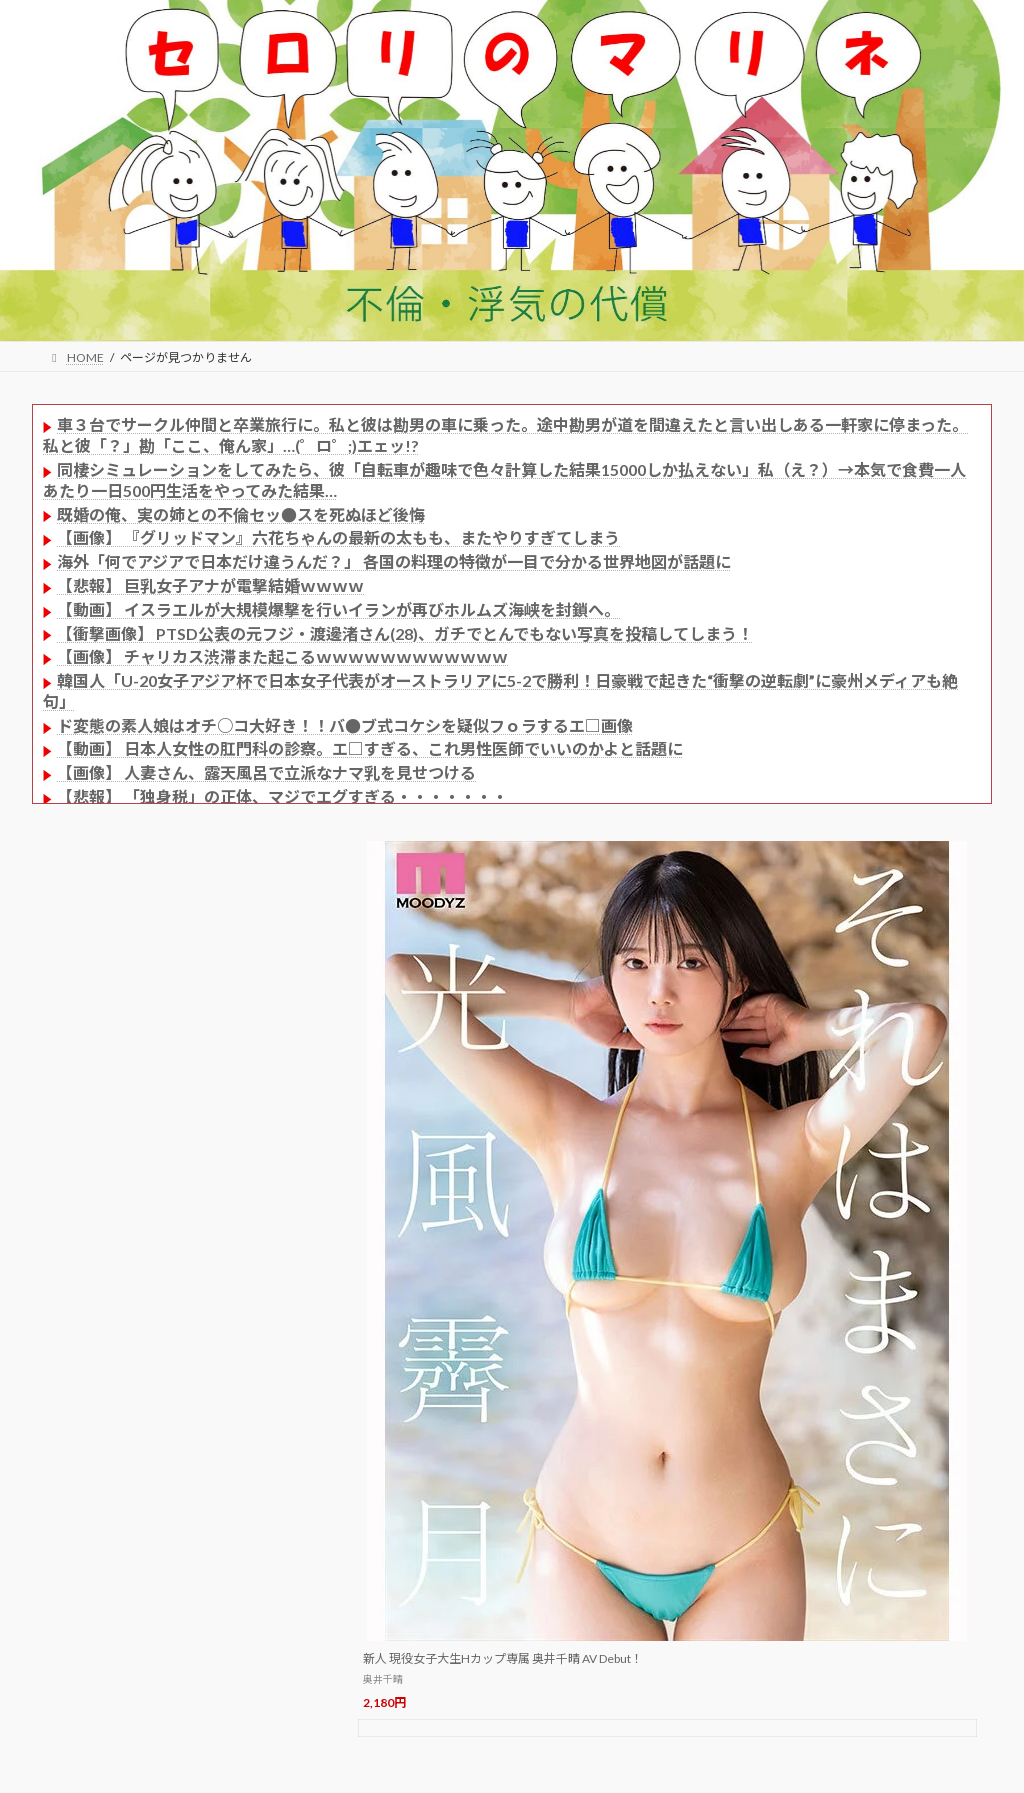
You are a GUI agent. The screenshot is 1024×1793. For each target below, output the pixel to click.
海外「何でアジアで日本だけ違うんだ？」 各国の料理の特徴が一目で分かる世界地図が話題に (394, 561)
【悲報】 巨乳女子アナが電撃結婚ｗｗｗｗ (210, 585)
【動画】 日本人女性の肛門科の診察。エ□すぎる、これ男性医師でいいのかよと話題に (370, 748)
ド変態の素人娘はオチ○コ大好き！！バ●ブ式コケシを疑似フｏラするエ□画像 (345, 725)
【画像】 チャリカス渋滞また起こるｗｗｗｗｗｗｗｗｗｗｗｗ (282, 656)
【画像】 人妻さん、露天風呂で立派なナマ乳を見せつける (266, 772)
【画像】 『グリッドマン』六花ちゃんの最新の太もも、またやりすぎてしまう (338, 537)
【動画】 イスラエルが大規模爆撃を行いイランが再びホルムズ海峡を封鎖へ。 (338, 609)
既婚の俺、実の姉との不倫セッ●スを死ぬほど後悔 (241, 514)
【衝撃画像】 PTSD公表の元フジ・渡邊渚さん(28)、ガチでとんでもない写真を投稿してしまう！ (405, 633)
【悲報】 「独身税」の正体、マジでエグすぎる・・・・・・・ (282, 796)
